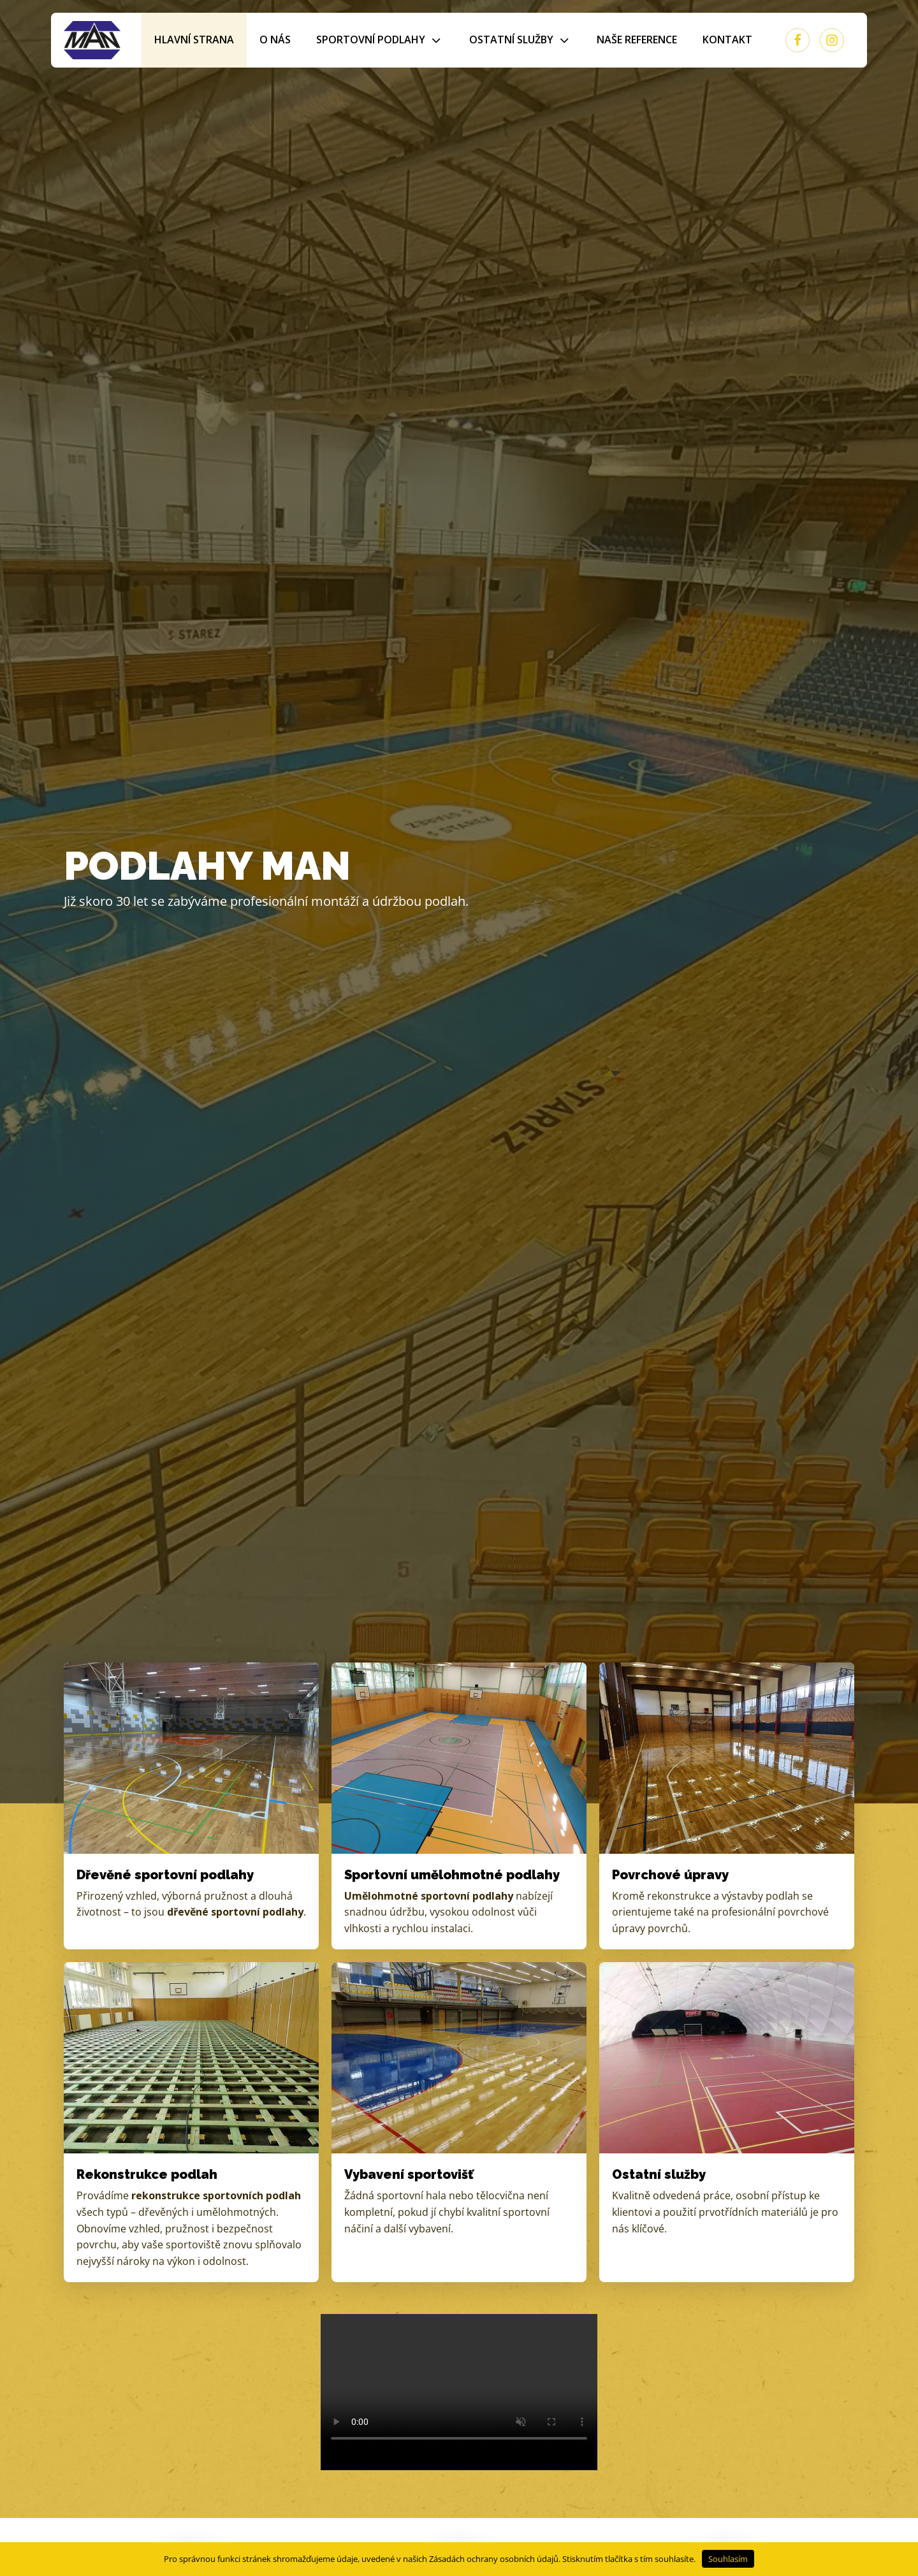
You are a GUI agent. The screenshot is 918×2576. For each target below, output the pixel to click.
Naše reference (637, 40)
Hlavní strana (194, 40)
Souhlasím (728, 2559)
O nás (275, 40)
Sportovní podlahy (379, 40)
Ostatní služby (520, 40)
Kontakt (727, 40)
